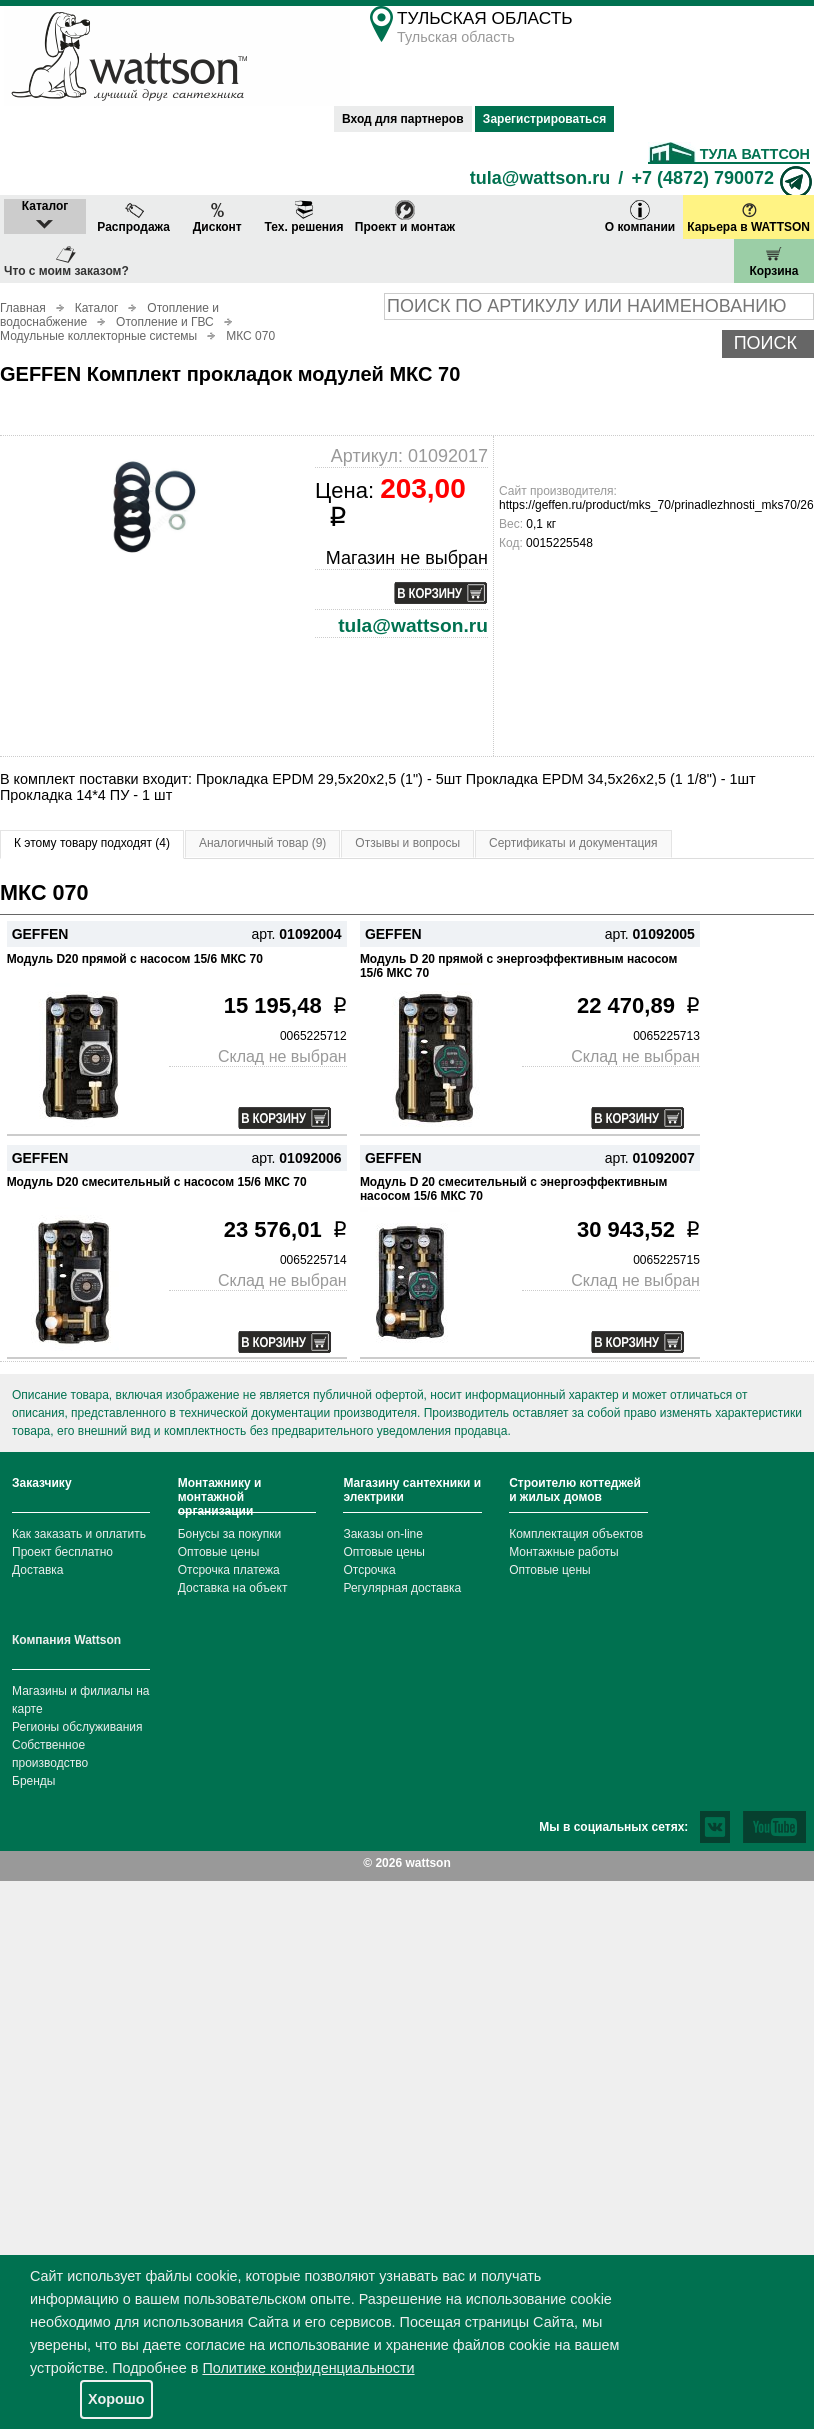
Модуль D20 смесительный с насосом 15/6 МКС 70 (157, 1182)
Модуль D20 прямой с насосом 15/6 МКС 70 (135, 959)
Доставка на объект (233, 1588)
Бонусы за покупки (230, 1534)
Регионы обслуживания (77, 1727)
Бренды (33, 1781)
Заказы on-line (382, 1534)
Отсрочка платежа (229, 1570)
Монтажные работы (564, 1552)
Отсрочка (369, 1570)
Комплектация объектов (576, 1534)
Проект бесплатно (62, 1552)
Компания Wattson (66, 1640)
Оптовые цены (219, 1552)
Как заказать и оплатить (79, 1534)
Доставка (38, 1570)
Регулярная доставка (402, 1588)
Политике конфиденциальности (308, 2368)
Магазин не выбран (407, 558)
